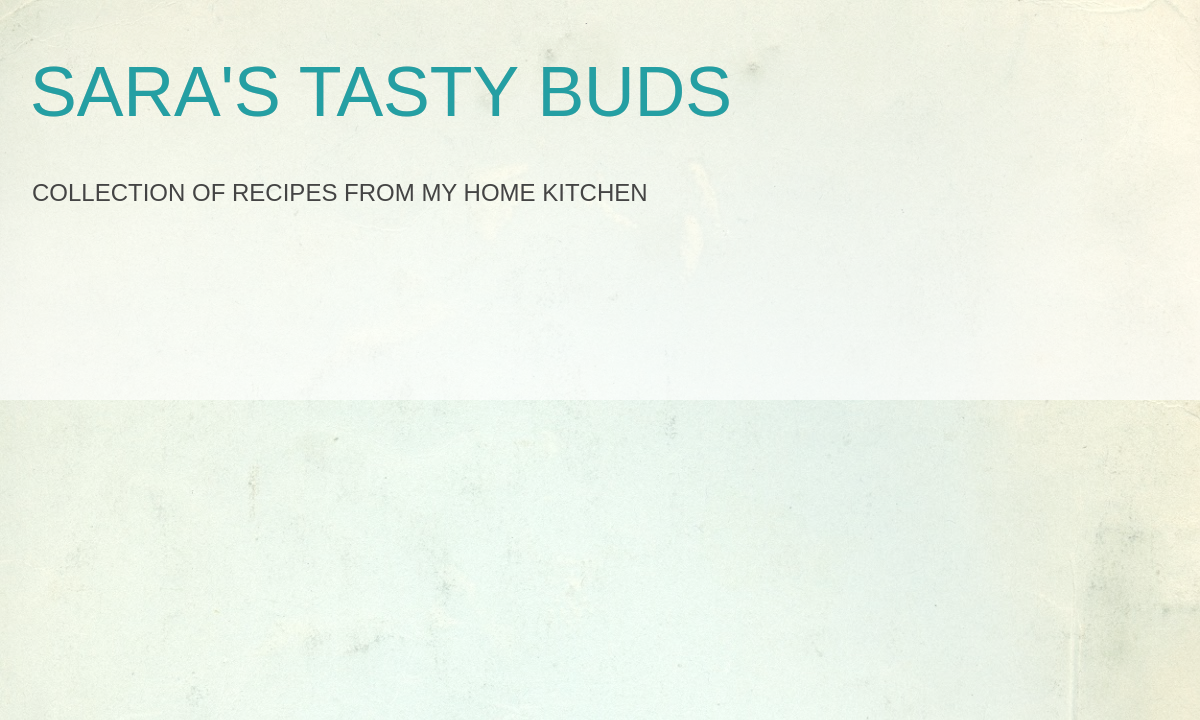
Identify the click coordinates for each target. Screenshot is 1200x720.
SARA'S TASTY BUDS (381, 92)
